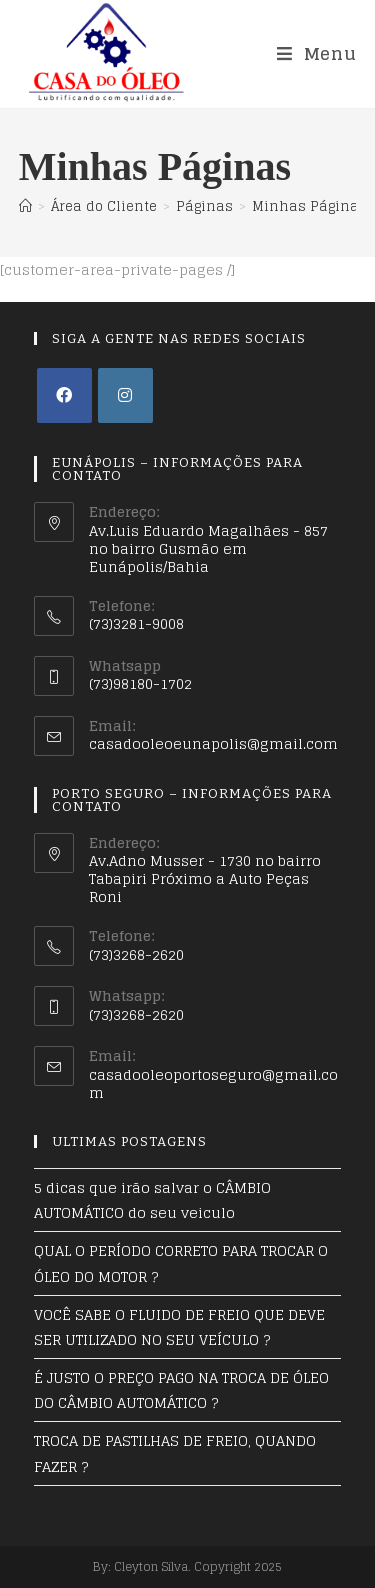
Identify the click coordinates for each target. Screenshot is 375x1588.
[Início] (25, 206)
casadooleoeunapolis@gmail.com (213, 743)
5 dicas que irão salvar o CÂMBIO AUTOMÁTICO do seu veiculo (152, 1200)
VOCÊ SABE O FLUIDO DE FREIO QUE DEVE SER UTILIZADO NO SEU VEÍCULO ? (179, 1327)
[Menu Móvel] (317, 53)
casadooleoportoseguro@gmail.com (213, 1083)
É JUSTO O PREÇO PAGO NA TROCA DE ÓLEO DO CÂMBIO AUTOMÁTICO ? (181, 1390)
